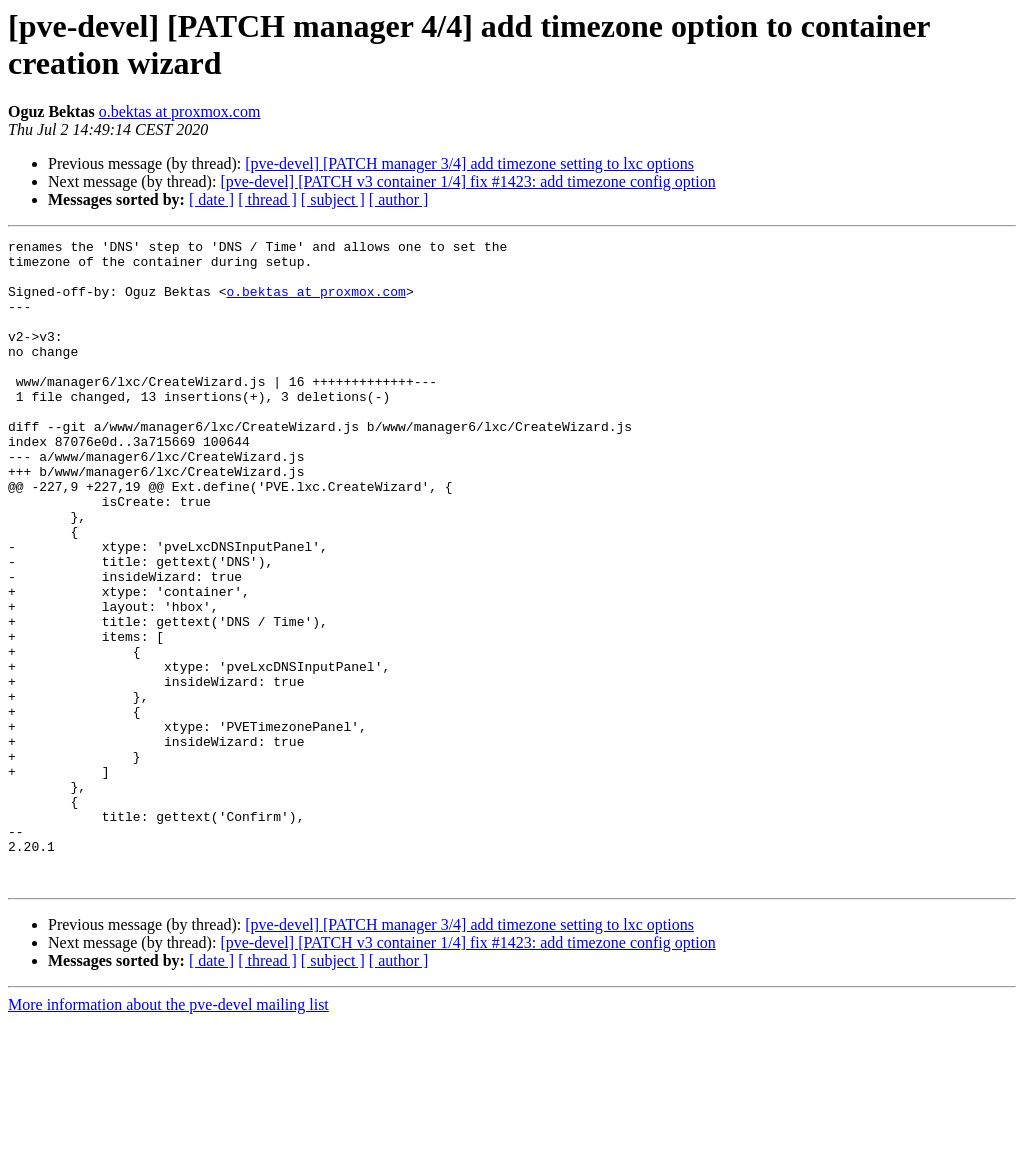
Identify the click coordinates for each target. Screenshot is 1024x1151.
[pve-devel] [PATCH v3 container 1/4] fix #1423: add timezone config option (467, 181)
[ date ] (211, 199)
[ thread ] (267, 199)
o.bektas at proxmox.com (180, 111)
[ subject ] (333, 199)
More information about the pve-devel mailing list (168, 1133)
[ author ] (399, 199)
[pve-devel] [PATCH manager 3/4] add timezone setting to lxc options (469, 163)
